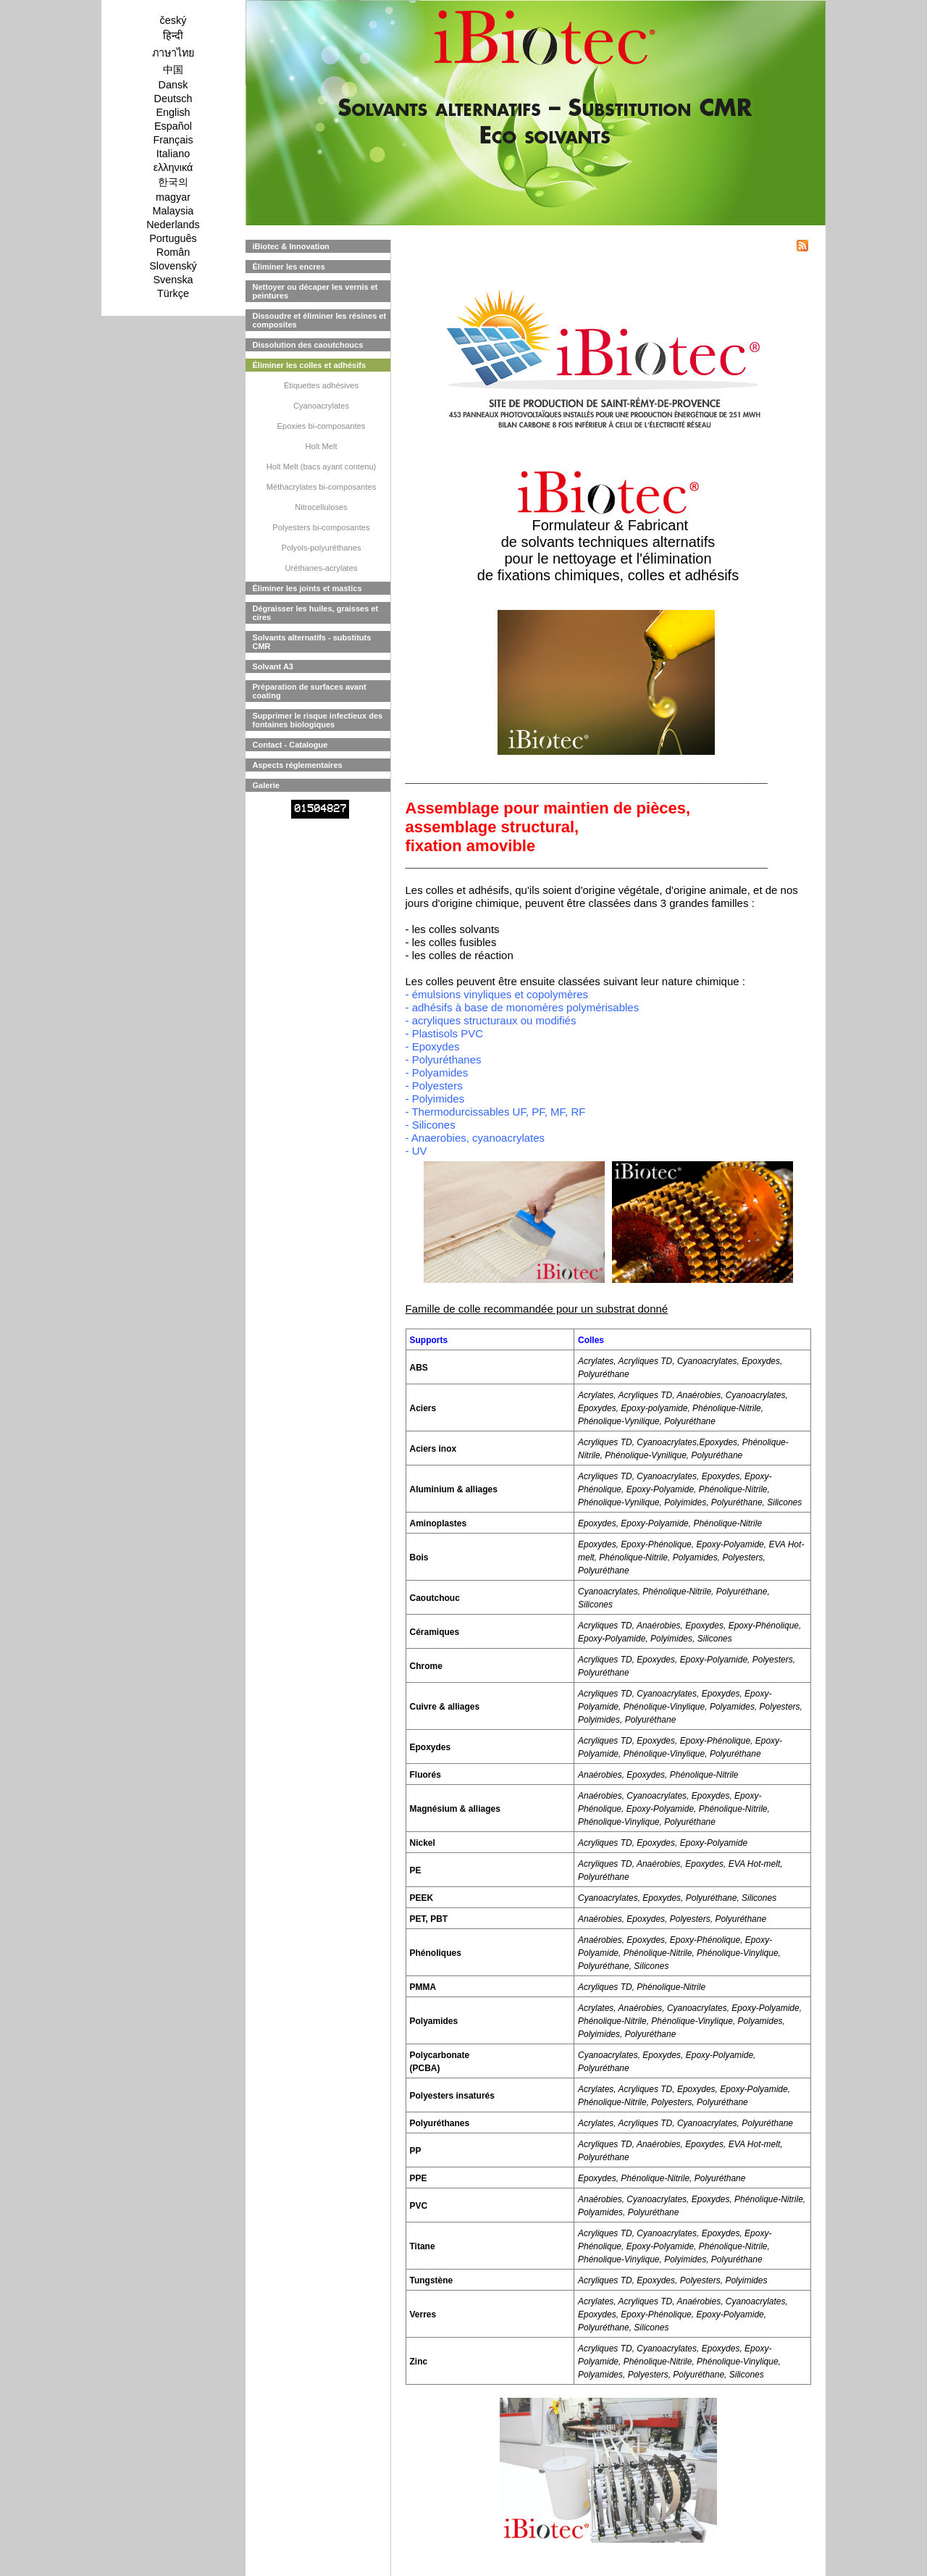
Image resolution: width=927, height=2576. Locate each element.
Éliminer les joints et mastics (307, 588)
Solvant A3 (273, 666)
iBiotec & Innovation (291, 246)
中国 (173, 69)
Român (173, 252)
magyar (173, 197)
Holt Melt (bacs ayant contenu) (322, 466)
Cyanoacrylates (321, 405)
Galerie (266, 785)
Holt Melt (321, 446)
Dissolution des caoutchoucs (308, 344)
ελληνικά (173, 167)
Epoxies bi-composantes (321, 426)
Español (173, 126)
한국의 (173, 182)
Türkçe (173, 293)
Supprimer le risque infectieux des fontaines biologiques (318, 720)
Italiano (173, 153)
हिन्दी (173, 35)
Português (173, 238)
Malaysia (173, 211)
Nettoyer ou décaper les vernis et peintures (315, 291)
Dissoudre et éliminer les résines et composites (320, 320)
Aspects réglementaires (298, 765)
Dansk (173, 85)
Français (173, 140)
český (173, 20)
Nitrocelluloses (321, 507)
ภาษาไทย (173, 53)
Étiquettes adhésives (321, 385)
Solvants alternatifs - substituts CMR (312, 642)
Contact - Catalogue (290, 744)
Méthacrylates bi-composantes (322, 486)
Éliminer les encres (289, 266)
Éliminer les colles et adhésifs (309, 365)
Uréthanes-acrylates (321, 568)
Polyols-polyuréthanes (321, 547)
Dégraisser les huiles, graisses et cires (316, 613)
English (173, 112)
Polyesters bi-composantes (320, 527)
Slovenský (173, 266)
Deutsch (173, 98)
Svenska (173, 279)
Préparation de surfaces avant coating (309, 691)
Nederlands (173, 224)
